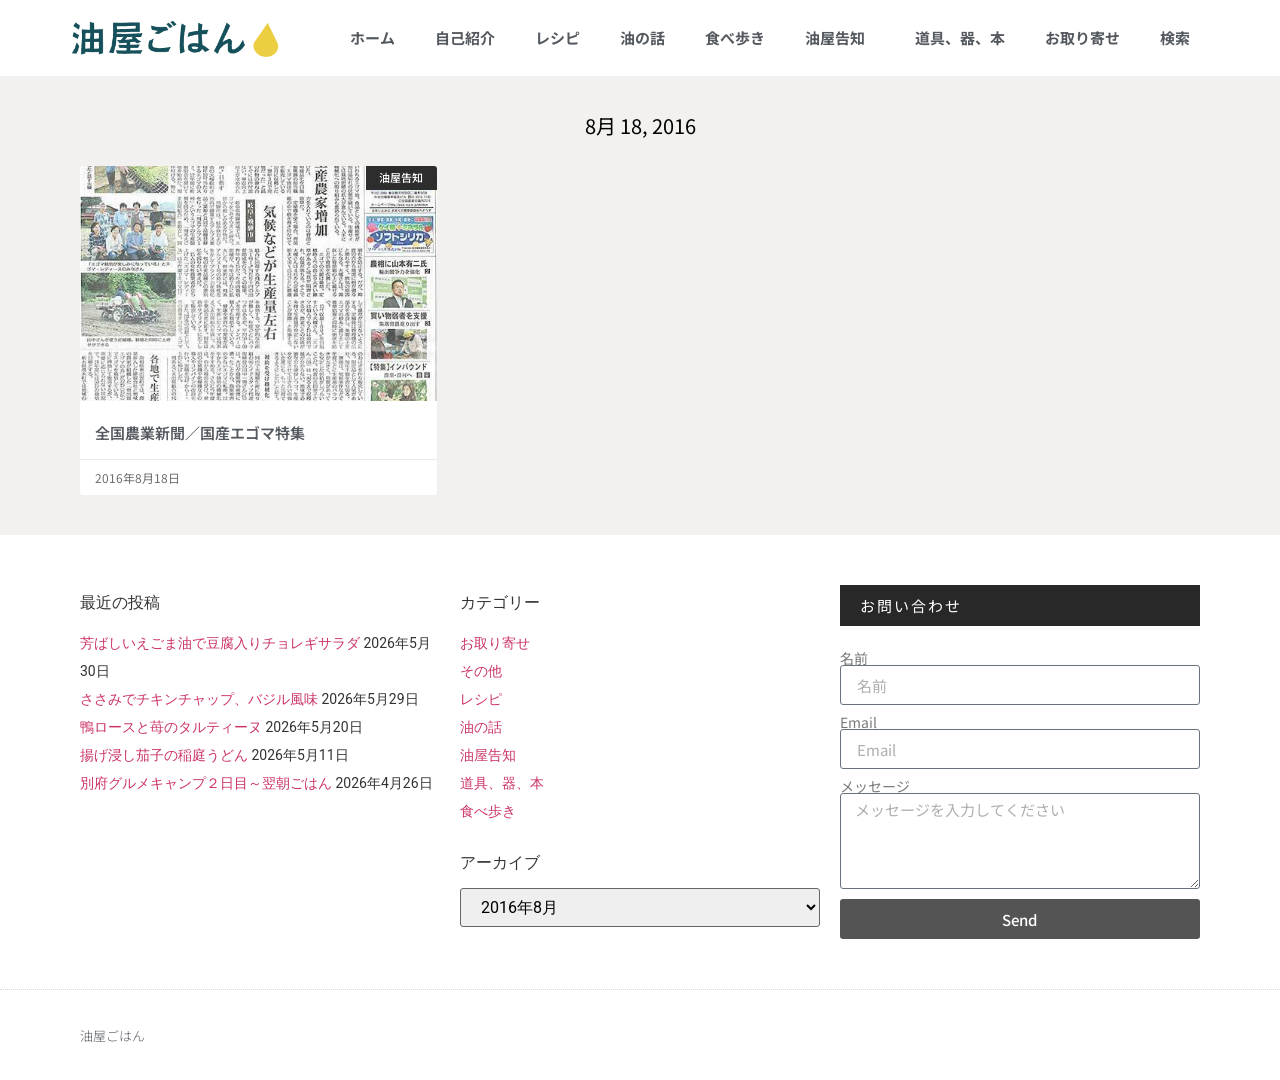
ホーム (372, 37)
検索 (1175, 37)
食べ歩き (735, 37)
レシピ (557, 37)
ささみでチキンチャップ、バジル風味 (199, 699)
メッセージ (875, 786)
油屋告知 (840, 37)
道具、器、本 (960, 37)
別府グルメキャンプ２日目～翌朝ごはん (206, 783)
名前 (854, 658)
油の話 (642, 37)
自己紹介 (465, 37)
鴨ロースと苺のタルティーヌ (171, 727)
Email (858, 722)
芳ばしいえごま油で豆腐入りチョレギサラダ (220, 643)
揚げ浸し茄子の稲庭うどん (164, 755)
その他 (481, 671)
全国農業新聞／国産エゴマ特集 (200, 432)
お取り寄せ (1082, 37)
